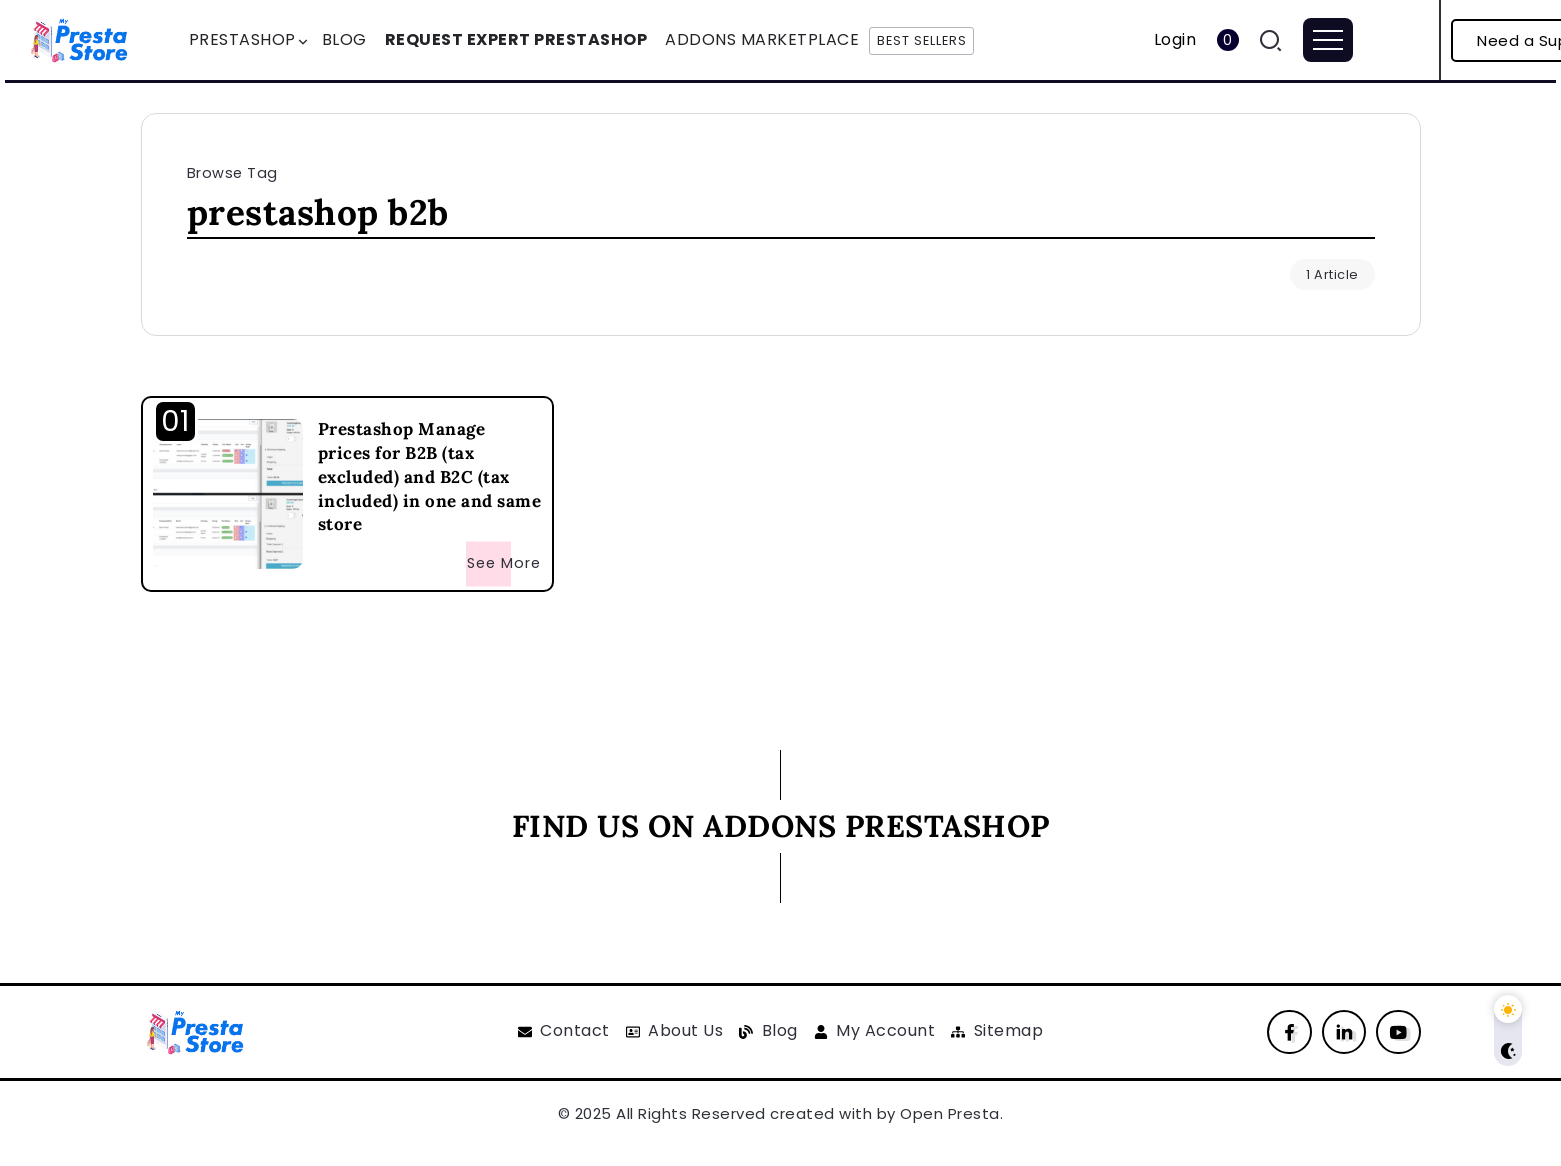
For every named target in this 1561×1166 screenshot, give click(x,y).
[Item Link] (228, 494)
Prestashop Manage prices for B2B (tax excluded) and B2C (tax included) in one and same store (430, 476)
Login (1175, 39)
